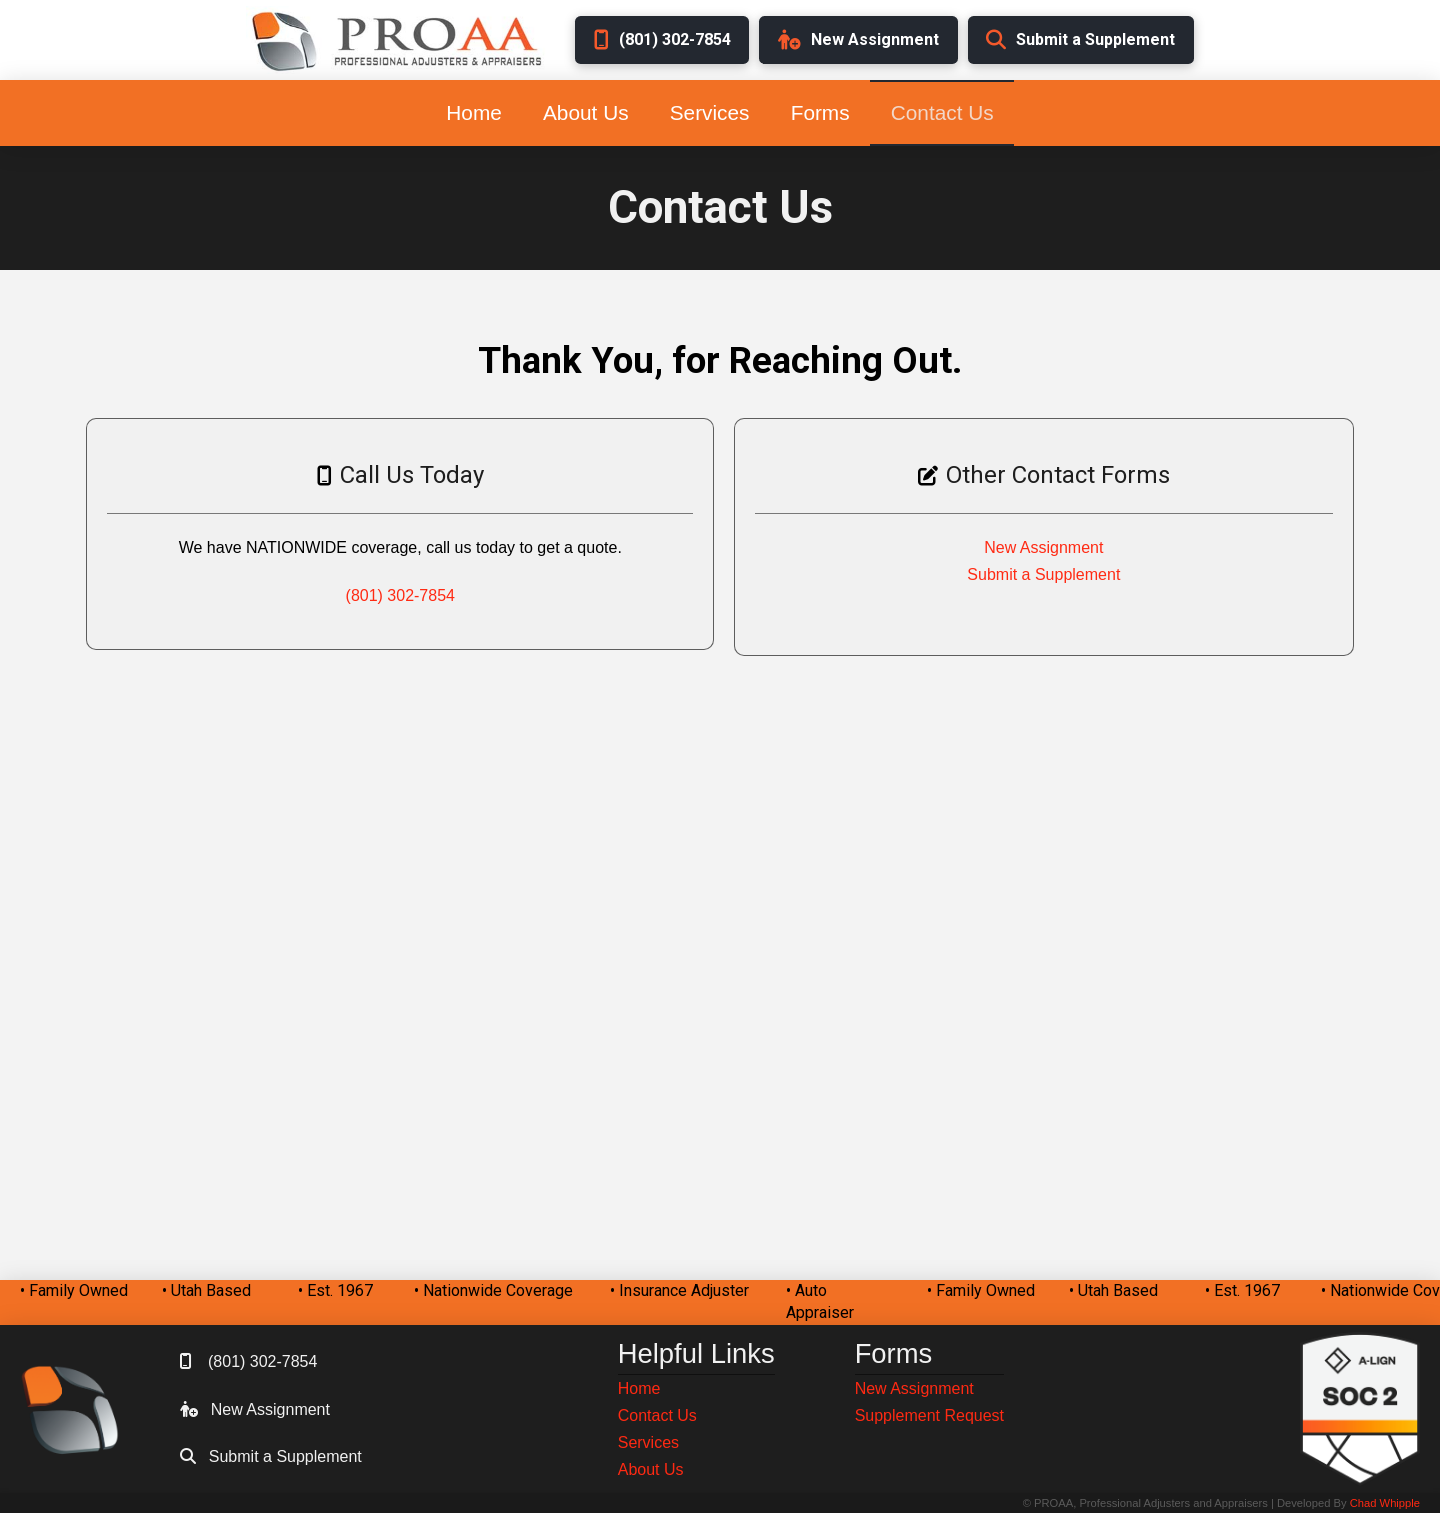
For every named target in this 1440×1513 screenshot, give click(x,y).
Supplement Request (929, 1415)
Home (639, 1388)
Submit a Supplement (1043, 574)
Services (648, 1442)
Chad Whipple (1385, 1503)
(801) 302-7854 (400, 595)
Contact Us (657, 1415)
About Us (651, 1469)
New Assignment (1043, 547)
